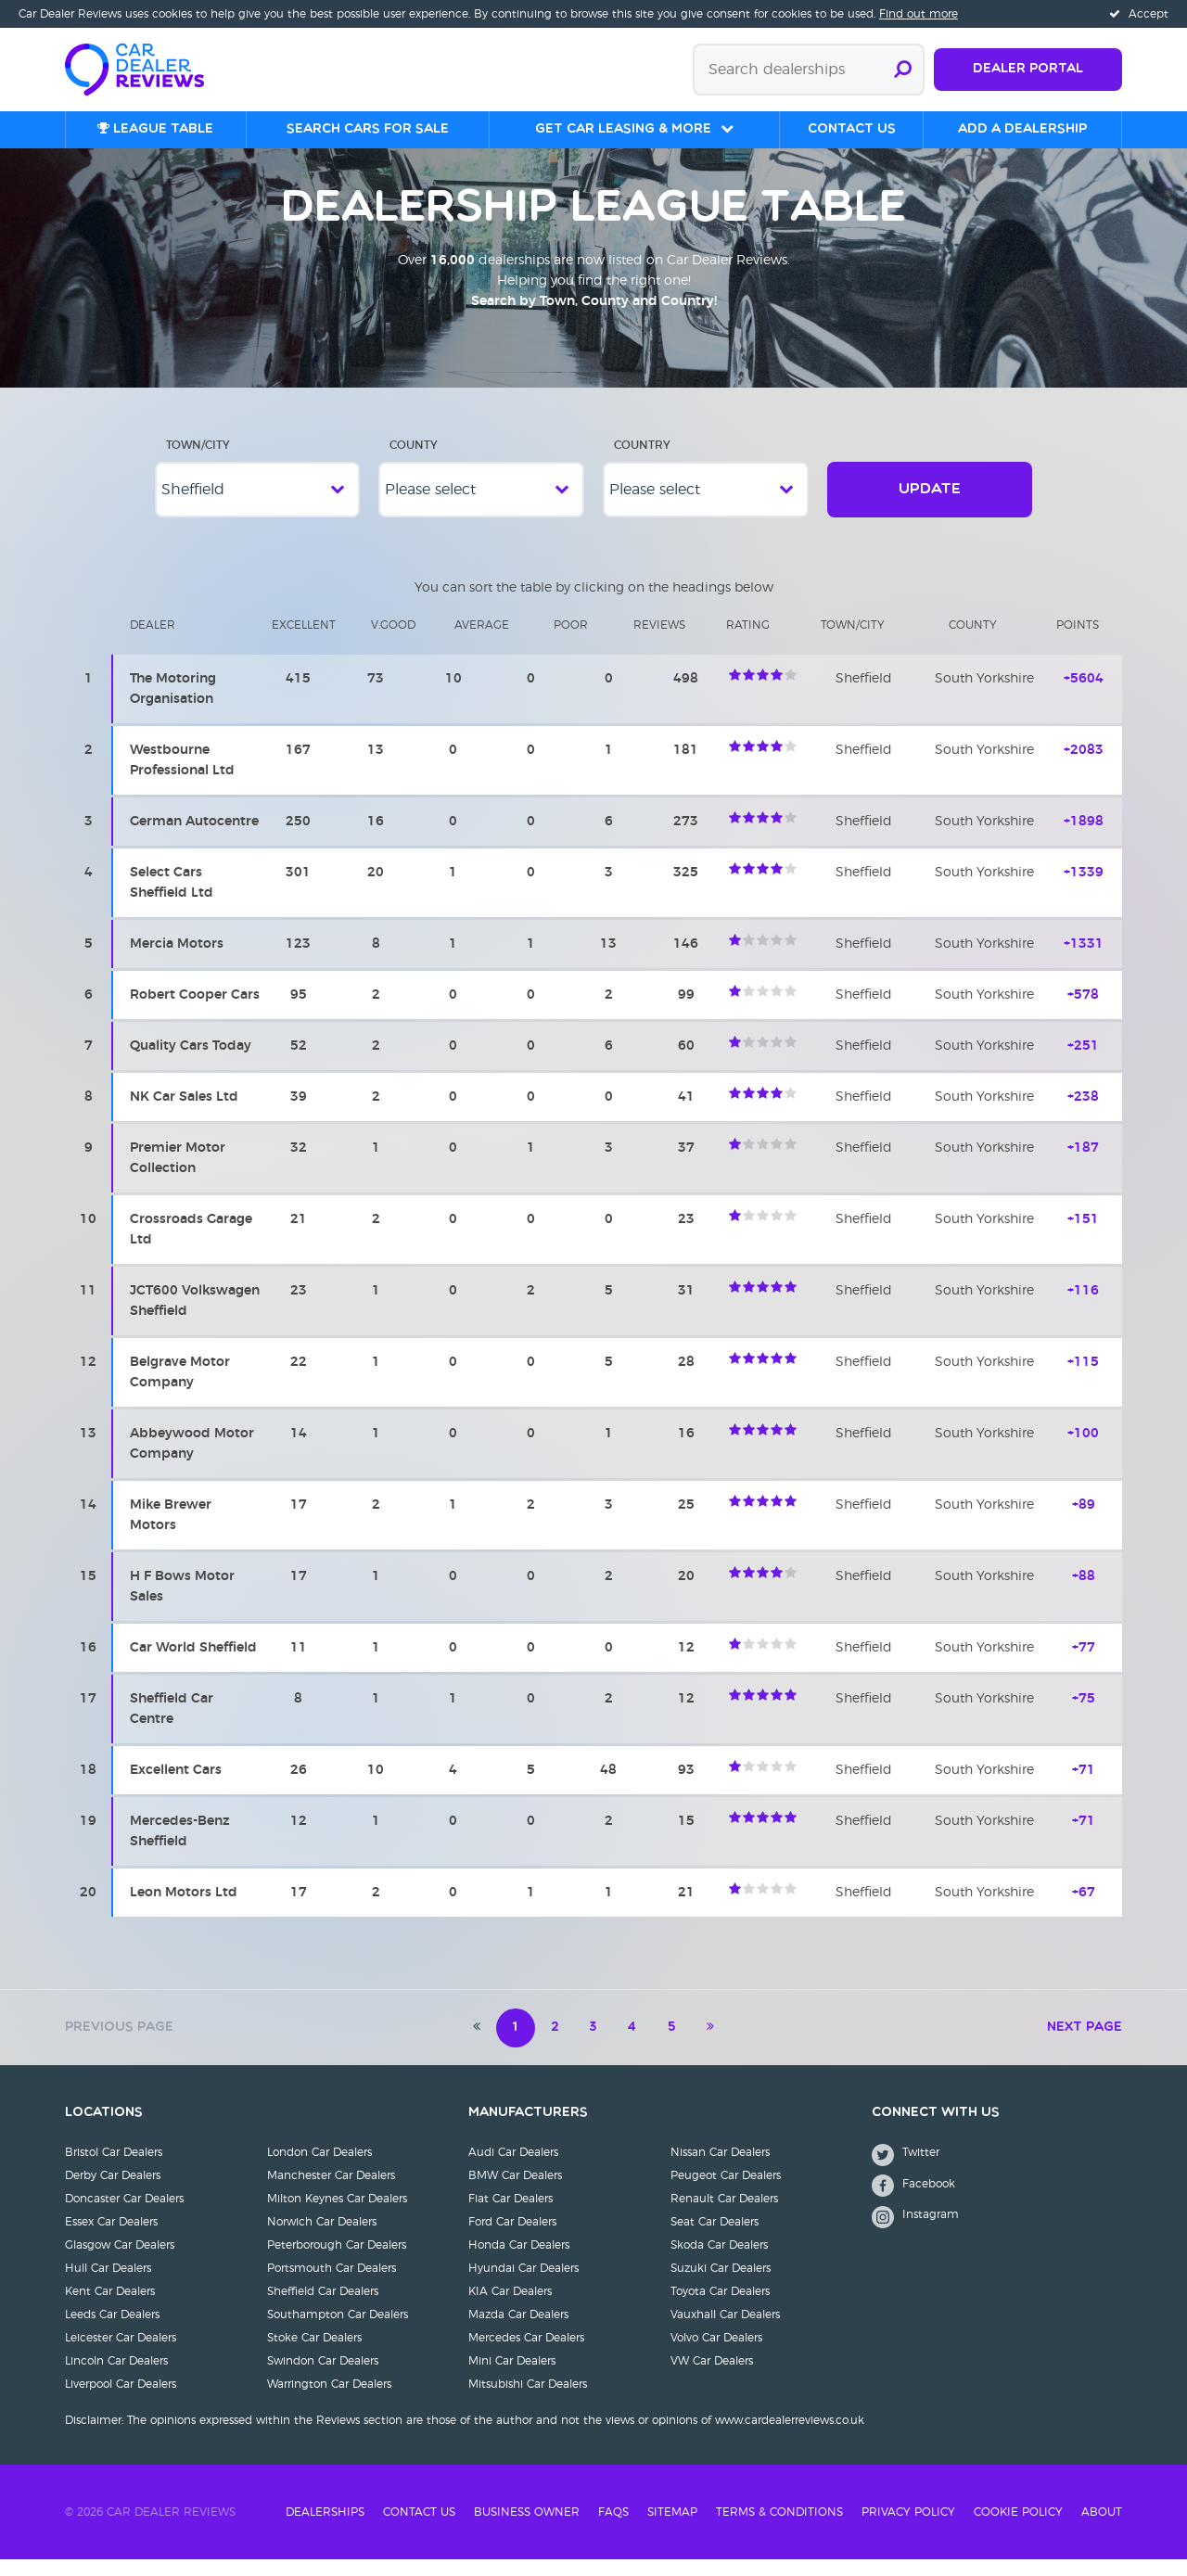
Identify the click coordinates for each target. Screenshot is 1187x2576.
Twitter (905, 2171)
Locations (104, 2129)
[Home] (144, 67)
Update (930, 506)
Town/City (198, 461)
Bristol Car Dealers (113, 2168)
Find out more (918, 13)
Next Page (1084, 2044)
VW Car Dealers (711, 2377)
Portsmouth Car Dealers (331, 2284)
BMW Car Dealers (515, 2192)
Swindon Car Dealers (322, 2377)
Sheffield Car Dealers (322, 2308)
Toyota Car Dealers (720, 2308)
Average (481, 641)
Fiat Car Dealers (510, 2215)
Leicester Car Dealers (120, 2354)
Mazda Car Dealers (518, 2331)
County (413, 461)
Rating (748, 641)
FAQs (613, 2528)
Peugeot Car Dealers (725, 2192)
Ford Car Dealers (512, 2238)
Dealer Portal (1028, 69)
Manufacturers (528, 2129)
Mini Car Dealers (511, 2377)
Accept (1138, 13)
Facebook (913, 2202)
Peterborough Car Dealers (336, 2261)
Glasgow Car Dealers (119, 2261)
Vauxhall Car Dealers (725, 2331)
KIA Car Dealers (510, 2308)
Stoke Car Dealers (314, 2354)
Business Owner (527, 2528)
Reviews (659, 641)
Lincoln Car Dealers (116, 2377)
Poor (571, 641)
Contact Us (419, 2528)
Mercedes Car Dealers (526, 2354)
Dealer (152, 641)
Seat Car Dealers (714, 2238)
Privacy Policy (908, 2528)
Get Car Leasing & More (623, 129)
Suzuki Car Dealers (720, 2284)
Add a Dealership (1022, 129)
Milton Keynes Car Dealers (337, 2215)
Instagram (915, 2233)
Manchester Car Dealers (331, 2192)
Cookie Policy (1018, 2528)
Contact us (852, 129)
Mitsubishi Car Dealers (527, 2400)
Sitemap (672, 2528)
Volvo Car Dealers (716, 2354)
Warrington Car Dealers (329, 2400)
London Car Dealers (319, 2168)
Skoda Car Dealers (719, 2261)
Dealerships (325, 2528)
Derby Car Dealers (112, 2192)
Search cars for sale (368, 129)
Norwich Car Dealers (322, 2238)
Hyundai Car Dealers (523, 2284)
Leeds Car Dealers (112, 2331)
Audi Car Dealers (513, 2168)
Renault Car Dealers (724, 2215)
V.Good (393, 641)
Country (642, 461)
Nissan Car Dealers (720, 2168)
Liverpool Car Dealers (120, 2400)
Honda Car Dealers (518, 2261)
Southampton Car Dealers (337, 2331)
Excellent (304, 641)
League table (155, 128)
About (1101, 2528)
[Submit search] (903, 70)
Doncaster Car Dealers (124, 2215)
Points (1077, 641)
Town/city (853, 641)
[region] (593, 1275)
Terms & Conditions (779, 2528)
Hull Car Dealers (108, 2284)
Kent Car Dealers (110, 2308)
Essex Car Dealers (111, 2238)
